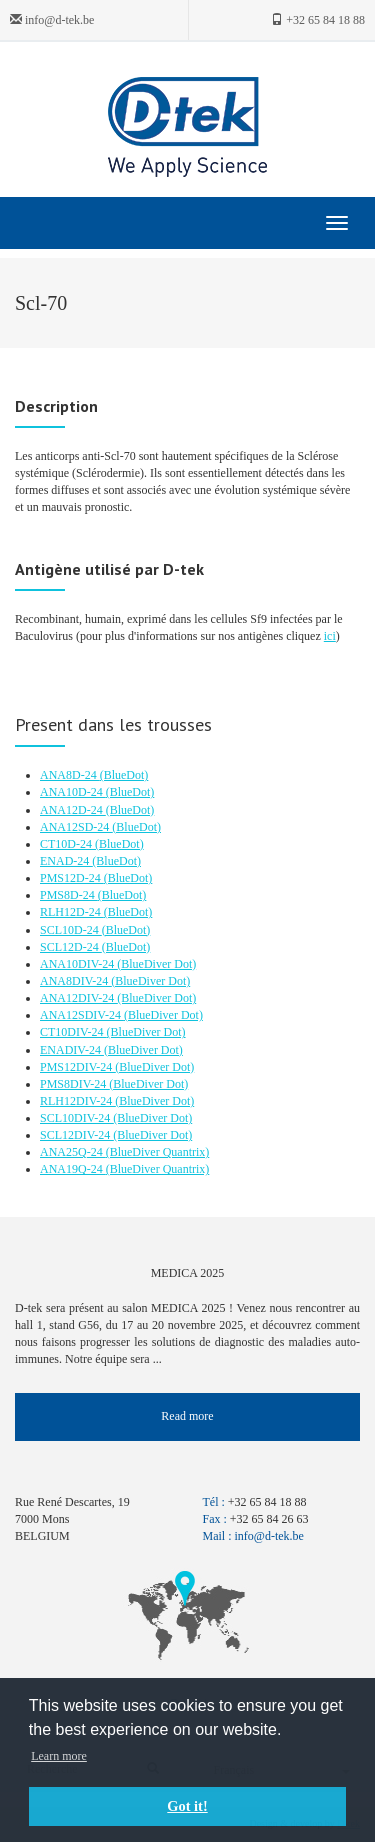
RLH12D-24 (72, 912)
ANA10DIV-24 (78, 964)
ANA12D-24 (73, 810)
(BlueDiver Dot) (156, 964)
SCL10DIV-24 (76, 1118)
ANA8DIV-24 (75, 981)
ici (330, 636)
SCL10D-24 (71, 930)
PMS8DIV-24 (74, 1084)
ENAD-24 (66, 861)
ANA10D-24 (73, 792)
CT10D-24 (67, 844)
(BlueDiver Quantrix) (158, 1152)
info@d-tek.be (52, 20)
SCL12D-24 (71, 947)
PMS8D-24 (69, 895)
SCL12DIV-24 (76, 1135)
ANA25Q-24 (73, 1152)
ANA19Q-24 (73, 1169)
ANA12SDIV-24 (82, 1015)
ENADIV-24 (72, 1050)
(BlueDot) (124, 775)
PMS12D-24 (72, 878)
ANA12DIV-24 (78, 998)
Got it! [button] (187, 1806)
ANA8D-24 (70, 775)
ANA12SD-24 (76, 827)
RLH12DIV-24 (77, 1101)
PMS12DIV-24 (77, 1067)
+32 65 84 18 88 (318, 20)
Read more (187, 1416)
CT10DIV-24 (73, 1032)
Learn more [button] (59, 1756)
